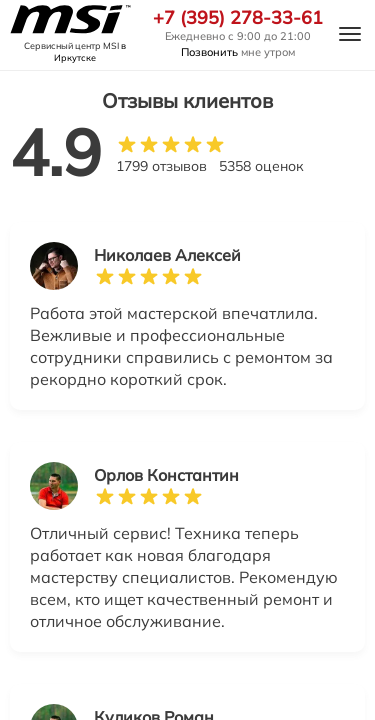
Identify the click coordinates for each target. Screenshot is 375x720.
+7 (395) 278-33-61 (238, 18)
